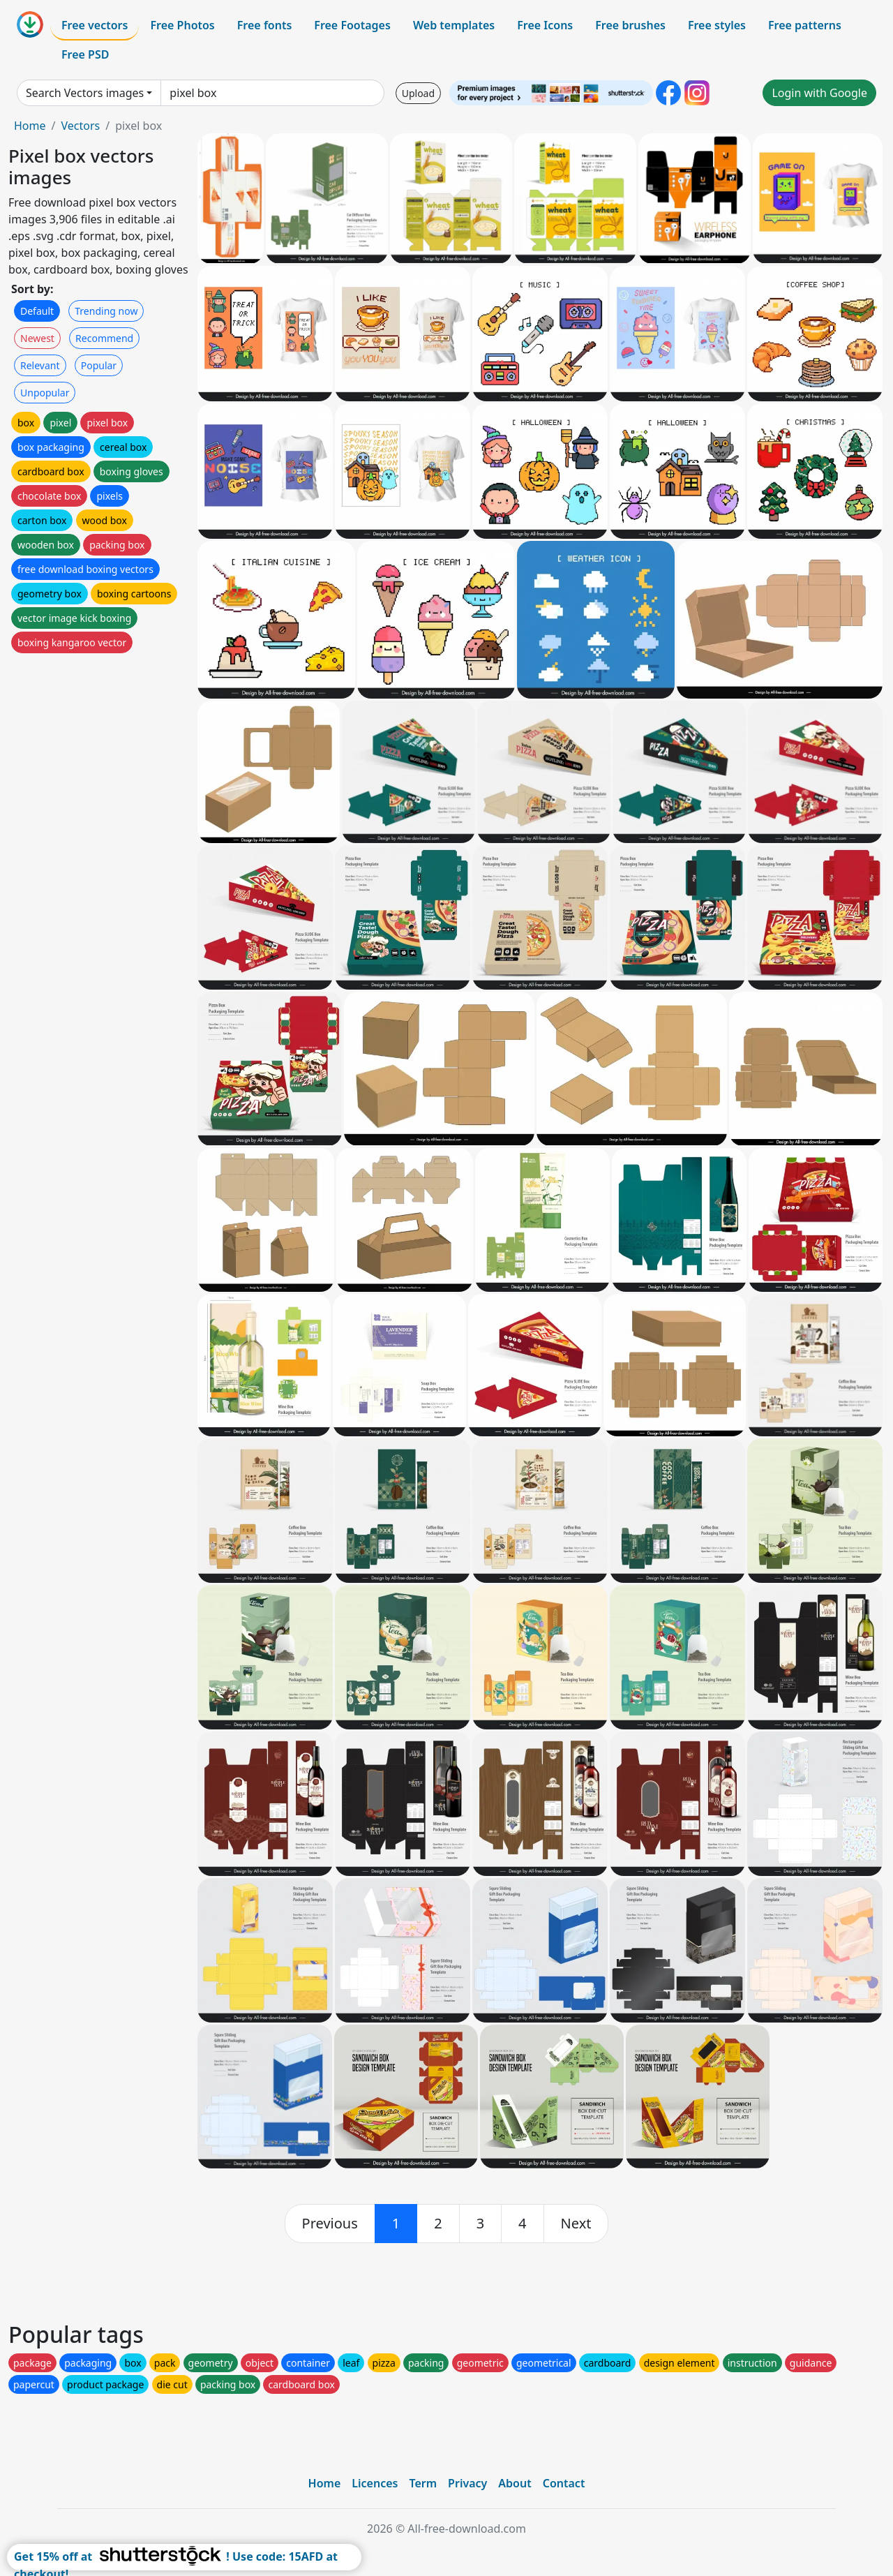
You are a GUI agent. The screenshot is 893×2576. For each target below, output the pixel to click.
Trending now (106, 311)
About (514, 2483)
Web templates (454, 25)
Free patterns (804, 25)
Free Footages (352, 25)
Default (37, 311)
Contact (564, 2483)
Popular (99, 365)
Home (30, 125)
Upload (418, 93)
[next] (576, 2223)
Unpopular (44, 392)
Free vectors (94, 25)
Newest (37, 338)
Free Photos (182, 25)
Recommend (104, 338)
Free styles (717, 25)
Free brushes (630, 25)
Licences (375, 2483)
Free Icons (545, 25)
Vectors (80, 125)
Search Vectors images (85, 92)
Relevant (40, 365)
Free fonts (264, 25)
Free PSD (85, 54)
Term (423, 2483)
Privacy (467, 2483)
